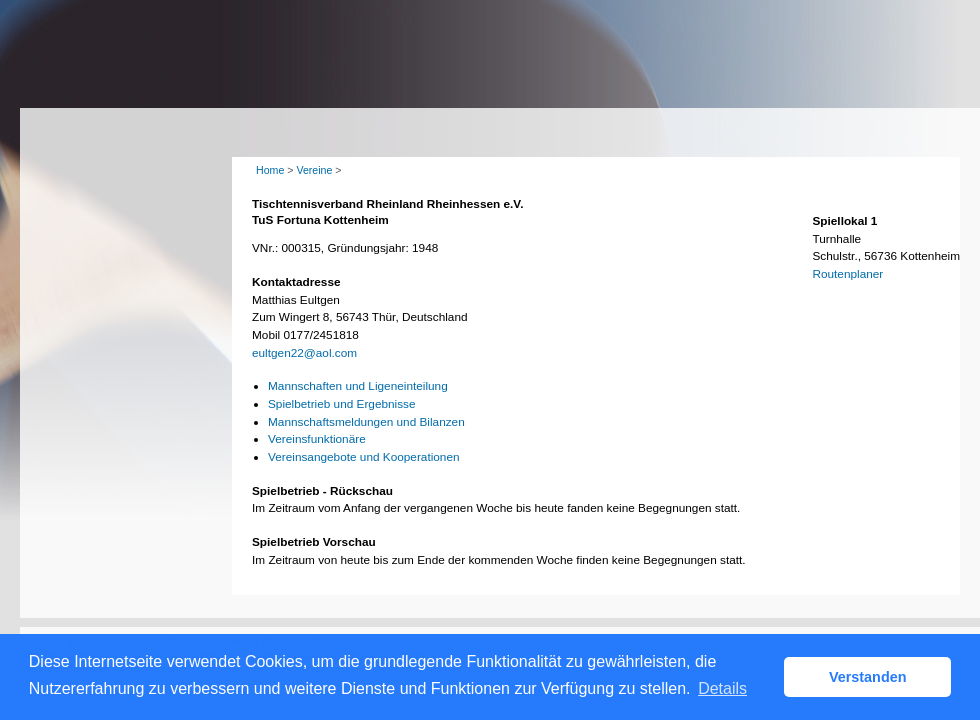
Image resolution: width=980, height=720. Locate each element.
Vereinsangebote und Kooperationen (364, 457)
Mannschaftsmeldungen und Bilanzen (366, 422)
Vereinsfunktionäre (317, 439)
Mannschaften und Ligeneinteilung (358, 386)
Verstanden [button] (868, 677)
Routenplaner (847, 274)
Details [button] (722, 688)
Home (270, 170)
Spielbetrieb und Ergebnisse (342, 404)
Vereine (314, 170)
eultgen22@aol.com (304, 353)
